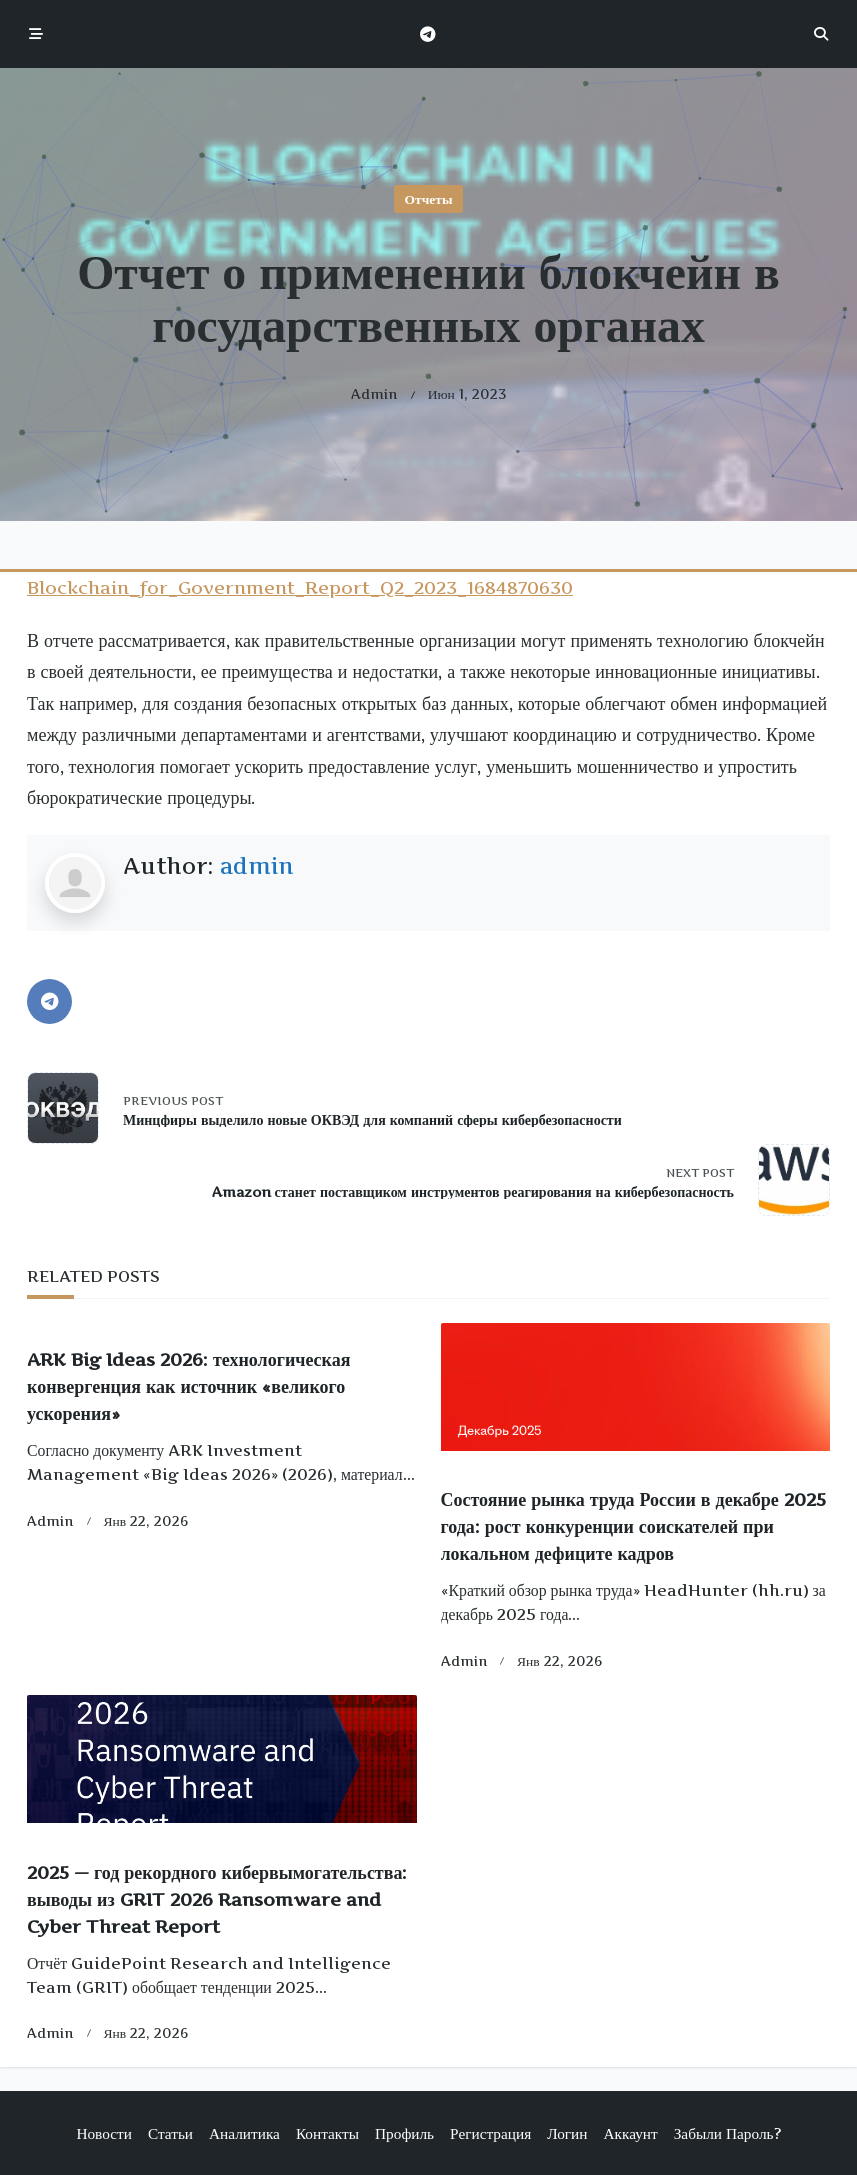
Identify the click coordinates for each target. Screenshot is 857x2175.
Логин (567, 2133)
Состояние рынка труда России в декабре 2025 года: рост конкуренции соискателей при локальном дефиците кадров (633, 1526)
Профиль (404, 2133)
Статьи (170, 2133)
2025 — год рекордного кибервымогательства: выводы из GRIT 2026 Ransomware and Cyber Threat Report (217, 1899)
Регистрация (490, 2133)
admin (374, 394)
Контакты (327, 2133)
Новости (104, 2133)
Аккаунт (630, 2133)
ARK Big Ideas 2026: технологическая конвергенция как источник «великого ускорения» (188, 1386)
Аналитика (244, 2133)
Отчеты (429, 199)
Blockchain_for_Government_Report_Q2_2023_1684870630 (300, 587)
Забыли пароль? (727, 2133)
